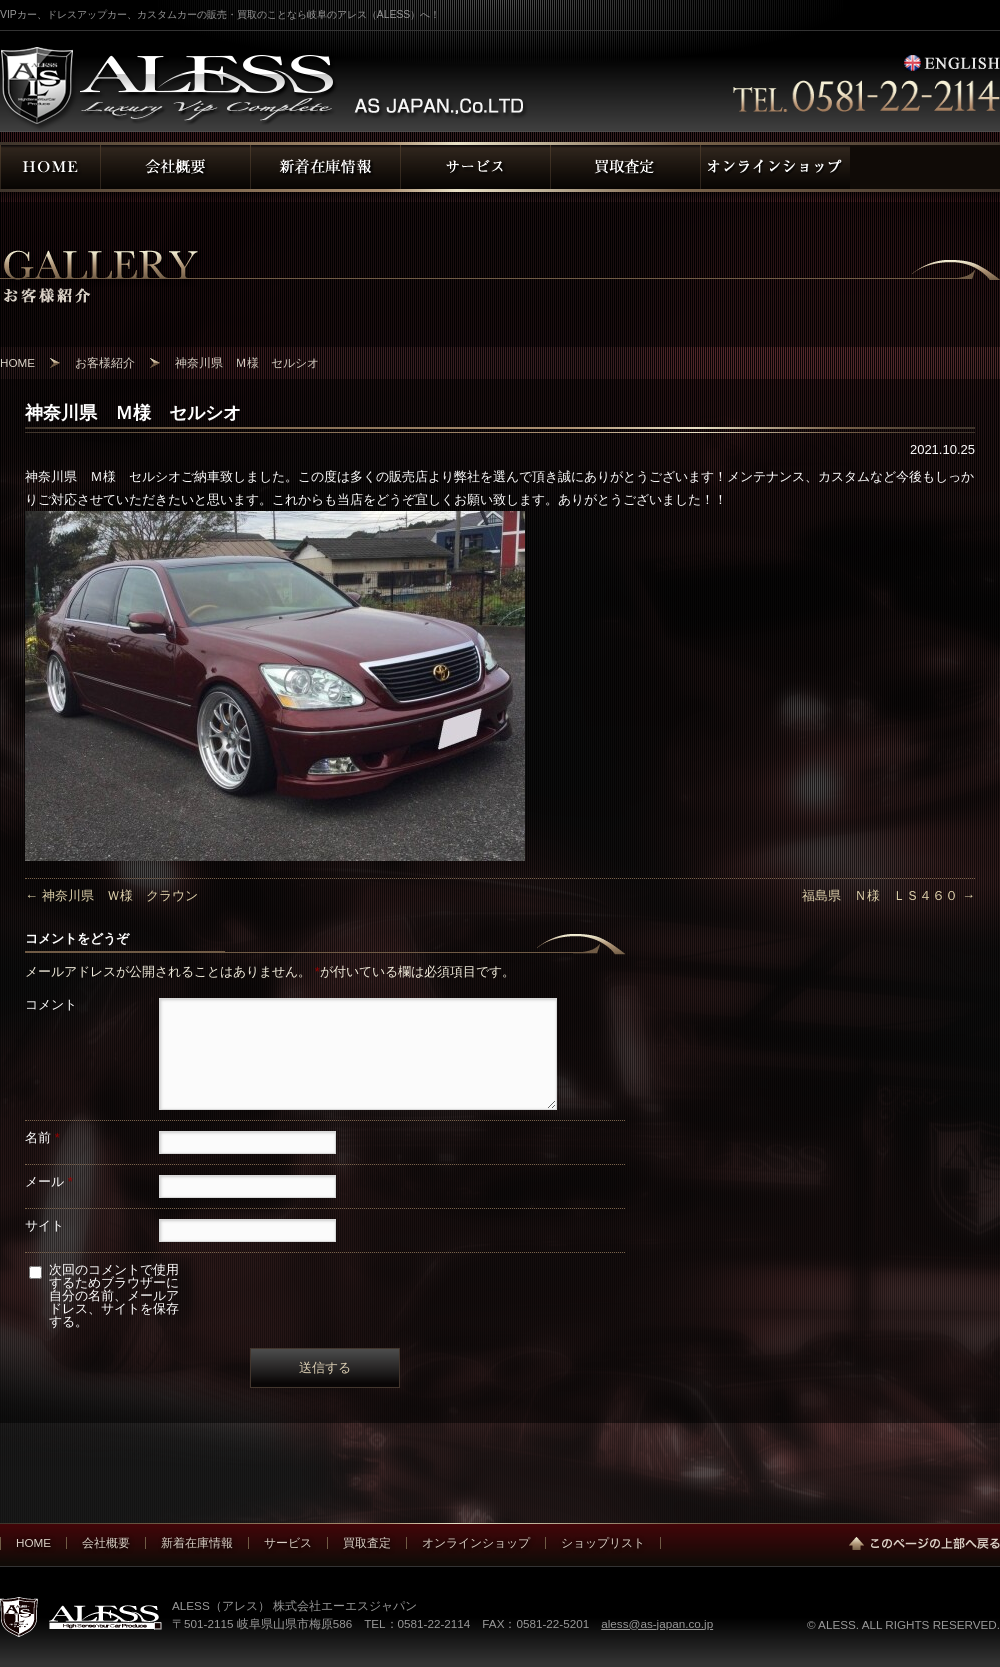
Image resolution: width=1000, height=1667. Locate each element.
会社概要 (106, 1542)
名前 (42, 1137)
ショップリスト (603, 1542)
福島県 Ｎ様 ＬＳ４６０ (888, 895)
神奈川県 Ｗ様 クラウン (111, 895)
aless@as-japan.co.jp (657, 1623)
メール (49, 1181)
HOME (33, 1542)
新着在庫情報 (197, 1542)
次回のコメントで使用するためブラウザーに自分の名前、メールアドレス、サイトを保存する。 (114, 1295)
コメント (51, 1004)
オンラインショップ (476, 1542)
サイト (44, 1225)
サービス (288, 1542)
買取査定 (367, 1542)
